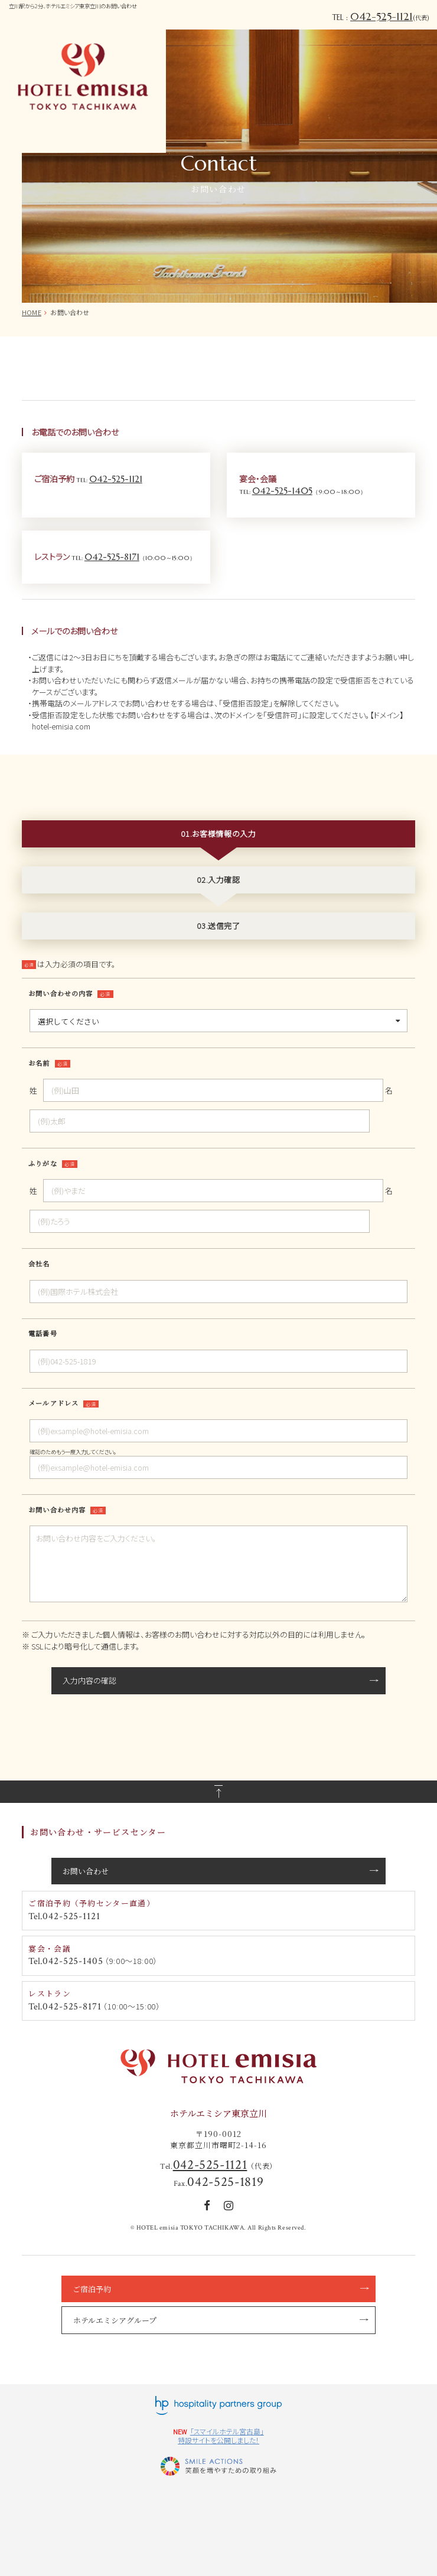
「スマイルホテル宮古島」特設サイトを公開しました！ (221, 2436)
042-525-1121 (381, 16)
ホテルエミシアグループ (114, 2320)
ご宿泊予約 (92, 2288)
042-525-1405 (282, 490)
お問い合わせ (86, 1871)
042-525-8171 (111, 556)
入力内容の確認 (89, 1680)
